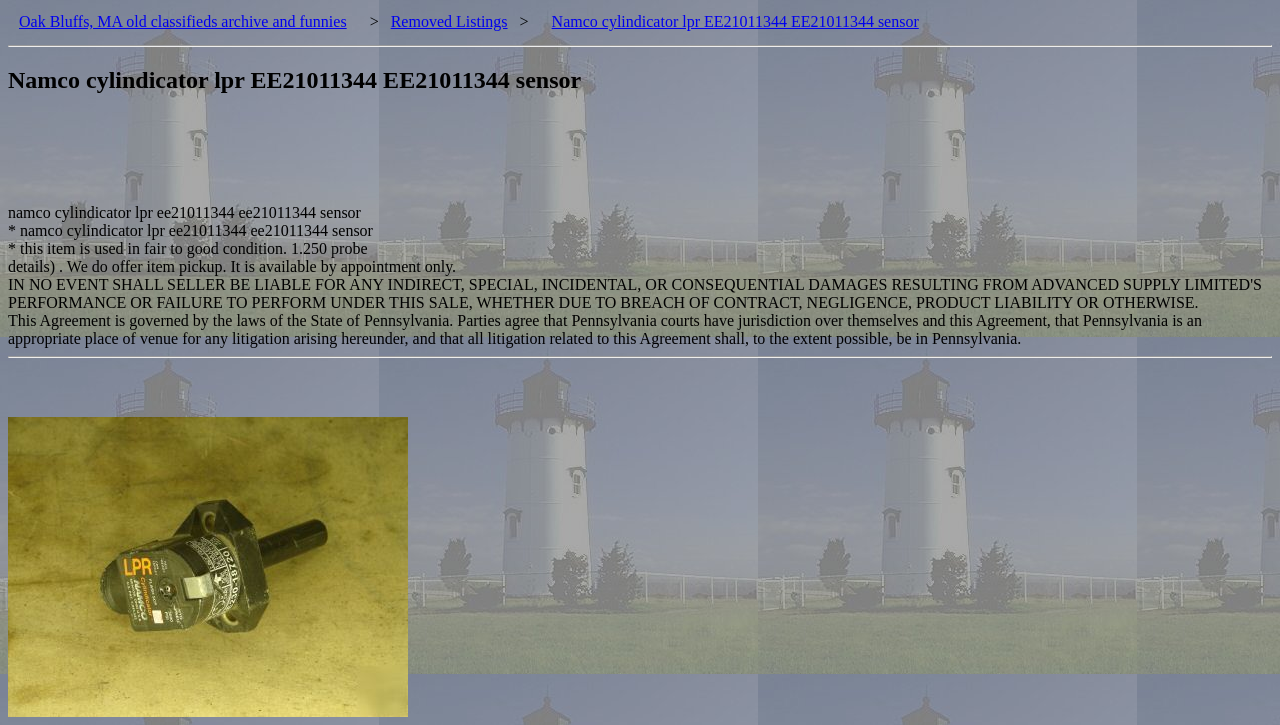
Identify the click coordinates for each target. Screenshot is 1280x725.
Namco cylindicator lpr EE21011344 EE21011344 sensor (735, 21)
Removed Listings (449, 21)
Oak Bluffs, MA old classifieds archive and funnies (183, 21)
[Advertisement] (372, 159)
